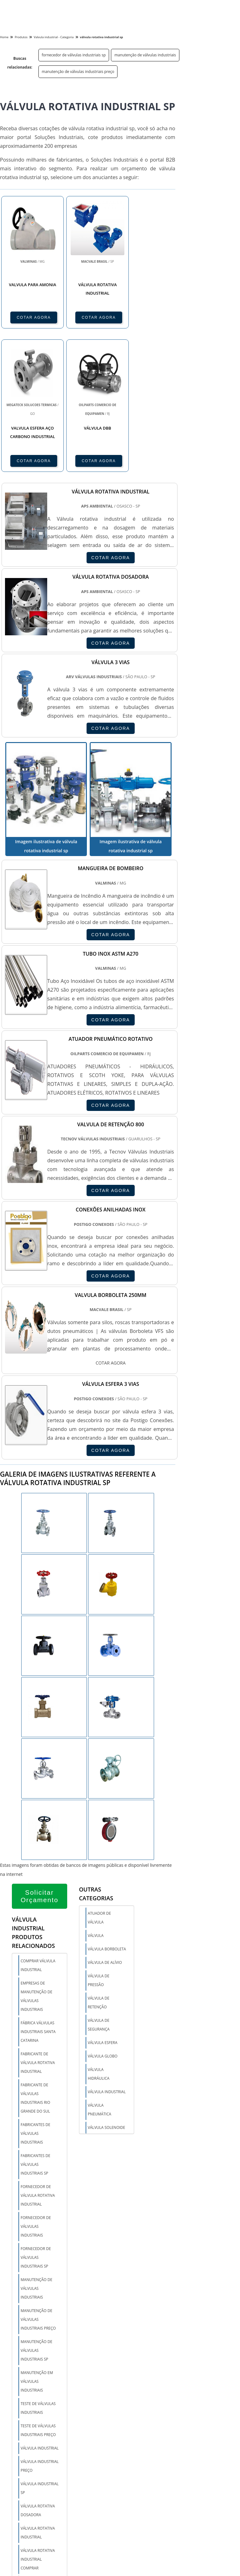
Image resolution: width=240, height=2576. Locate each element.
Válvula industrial (107, 2091)
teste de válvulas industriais (38, 2408)
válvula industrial (40, 2448)
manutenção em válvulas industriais (37, 2381)
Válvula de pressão (98, 1980)
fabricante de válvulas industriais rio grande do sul (35, 2098)
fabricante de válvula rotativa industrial (38, 2062)
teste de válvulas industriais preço (38, 2430)
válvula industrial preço (40, 2466)
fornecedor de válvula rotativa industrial (38, 2195)
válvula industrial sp (40, 2488)
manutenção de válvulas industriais (145, 55)
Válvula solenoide (106, 2127)
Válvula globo (103, 2056)
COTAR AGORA (34, 317)
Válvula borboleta (107, 1949)
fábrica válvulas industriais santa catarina (38, 2031)
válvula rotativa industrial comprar (38, 2559)
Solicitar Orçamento (39, 1896)
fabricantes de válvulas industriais (35, 2133)
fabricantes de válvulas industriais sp (35, 2164)
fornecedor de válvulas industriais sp (74, 55)
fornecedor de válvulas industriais (36, 2226)
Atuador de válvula (99, 1918)
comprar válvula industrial (38, 1965)
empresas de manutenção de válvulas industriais (36, 1996)
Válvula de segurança (99, 2025)
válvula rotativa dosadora (38, 2510)
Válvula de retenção (98, 2002)
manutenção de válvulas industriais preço (78, 71)
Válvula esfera (103, 2042)
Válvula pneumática (99, 2110)
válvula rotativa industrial (38, 2533)
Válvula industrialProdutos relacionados (33, 1932)
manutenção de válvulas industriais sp (36, 2350)
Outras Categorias (96, 1894)
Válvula (96, 1935)
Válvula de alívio (105, 1962)
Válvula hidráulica (98, 2074)
